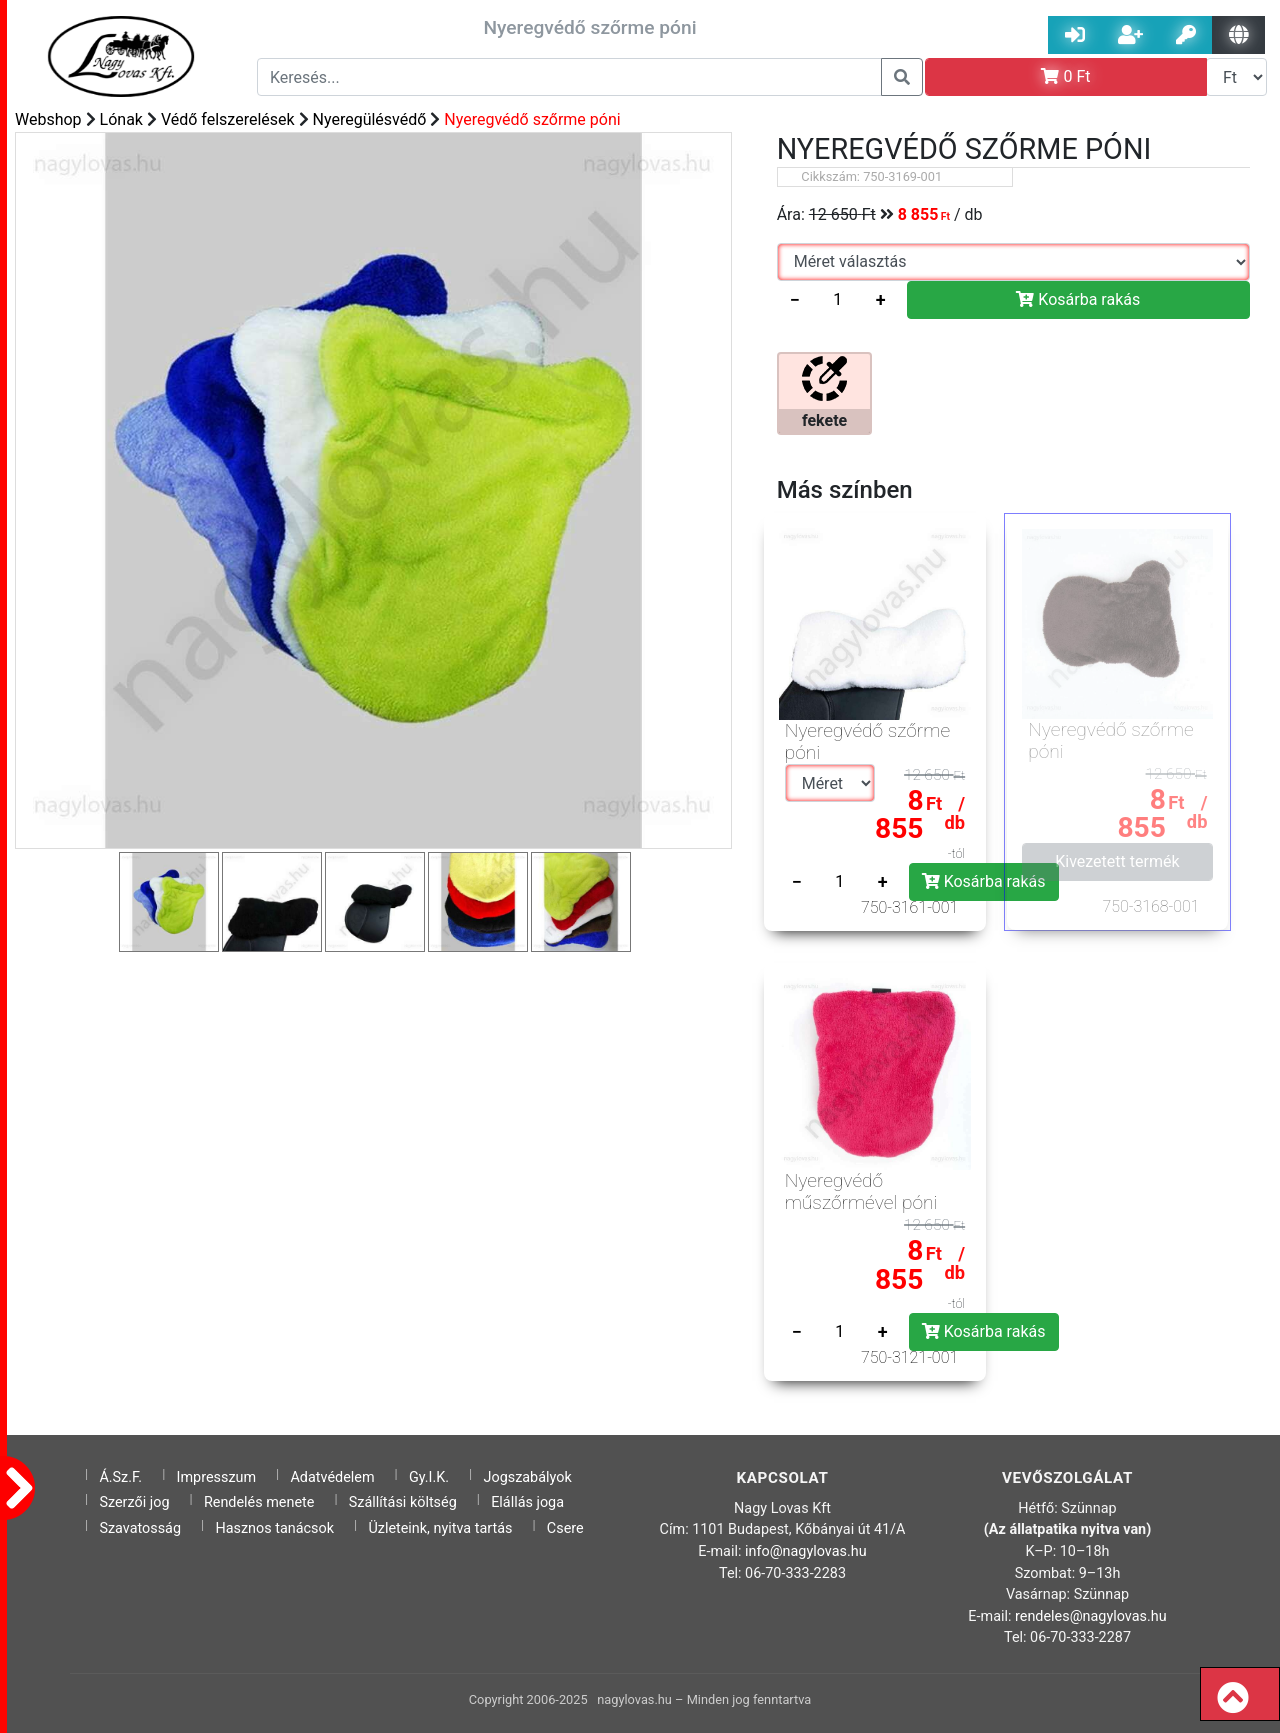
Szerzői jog (134, 1502)
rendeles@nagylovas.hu (1091, 1616)
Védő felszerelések (228, 119)
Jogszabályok (528, 1477)
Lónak (121, 119)
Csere (565, 1528)
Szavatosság (140, 1528)
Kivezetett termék (1117, 861)
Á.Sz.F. (120, 1477)
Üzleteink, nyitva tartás (440, 1528)
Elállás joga (527, 1502)
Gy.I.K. (429, 1477)
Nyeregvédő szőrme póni (532, 119)
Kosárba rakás (1078, 299)
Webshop (48, 119)
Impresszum (217, 1477)
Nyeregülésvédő (370, 119)
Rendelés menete (259, 1502)
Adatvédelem (332, 1477)
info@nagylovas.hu (806, 1551)
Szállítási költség (403, 1502)
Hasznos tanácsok (274, 1528)
